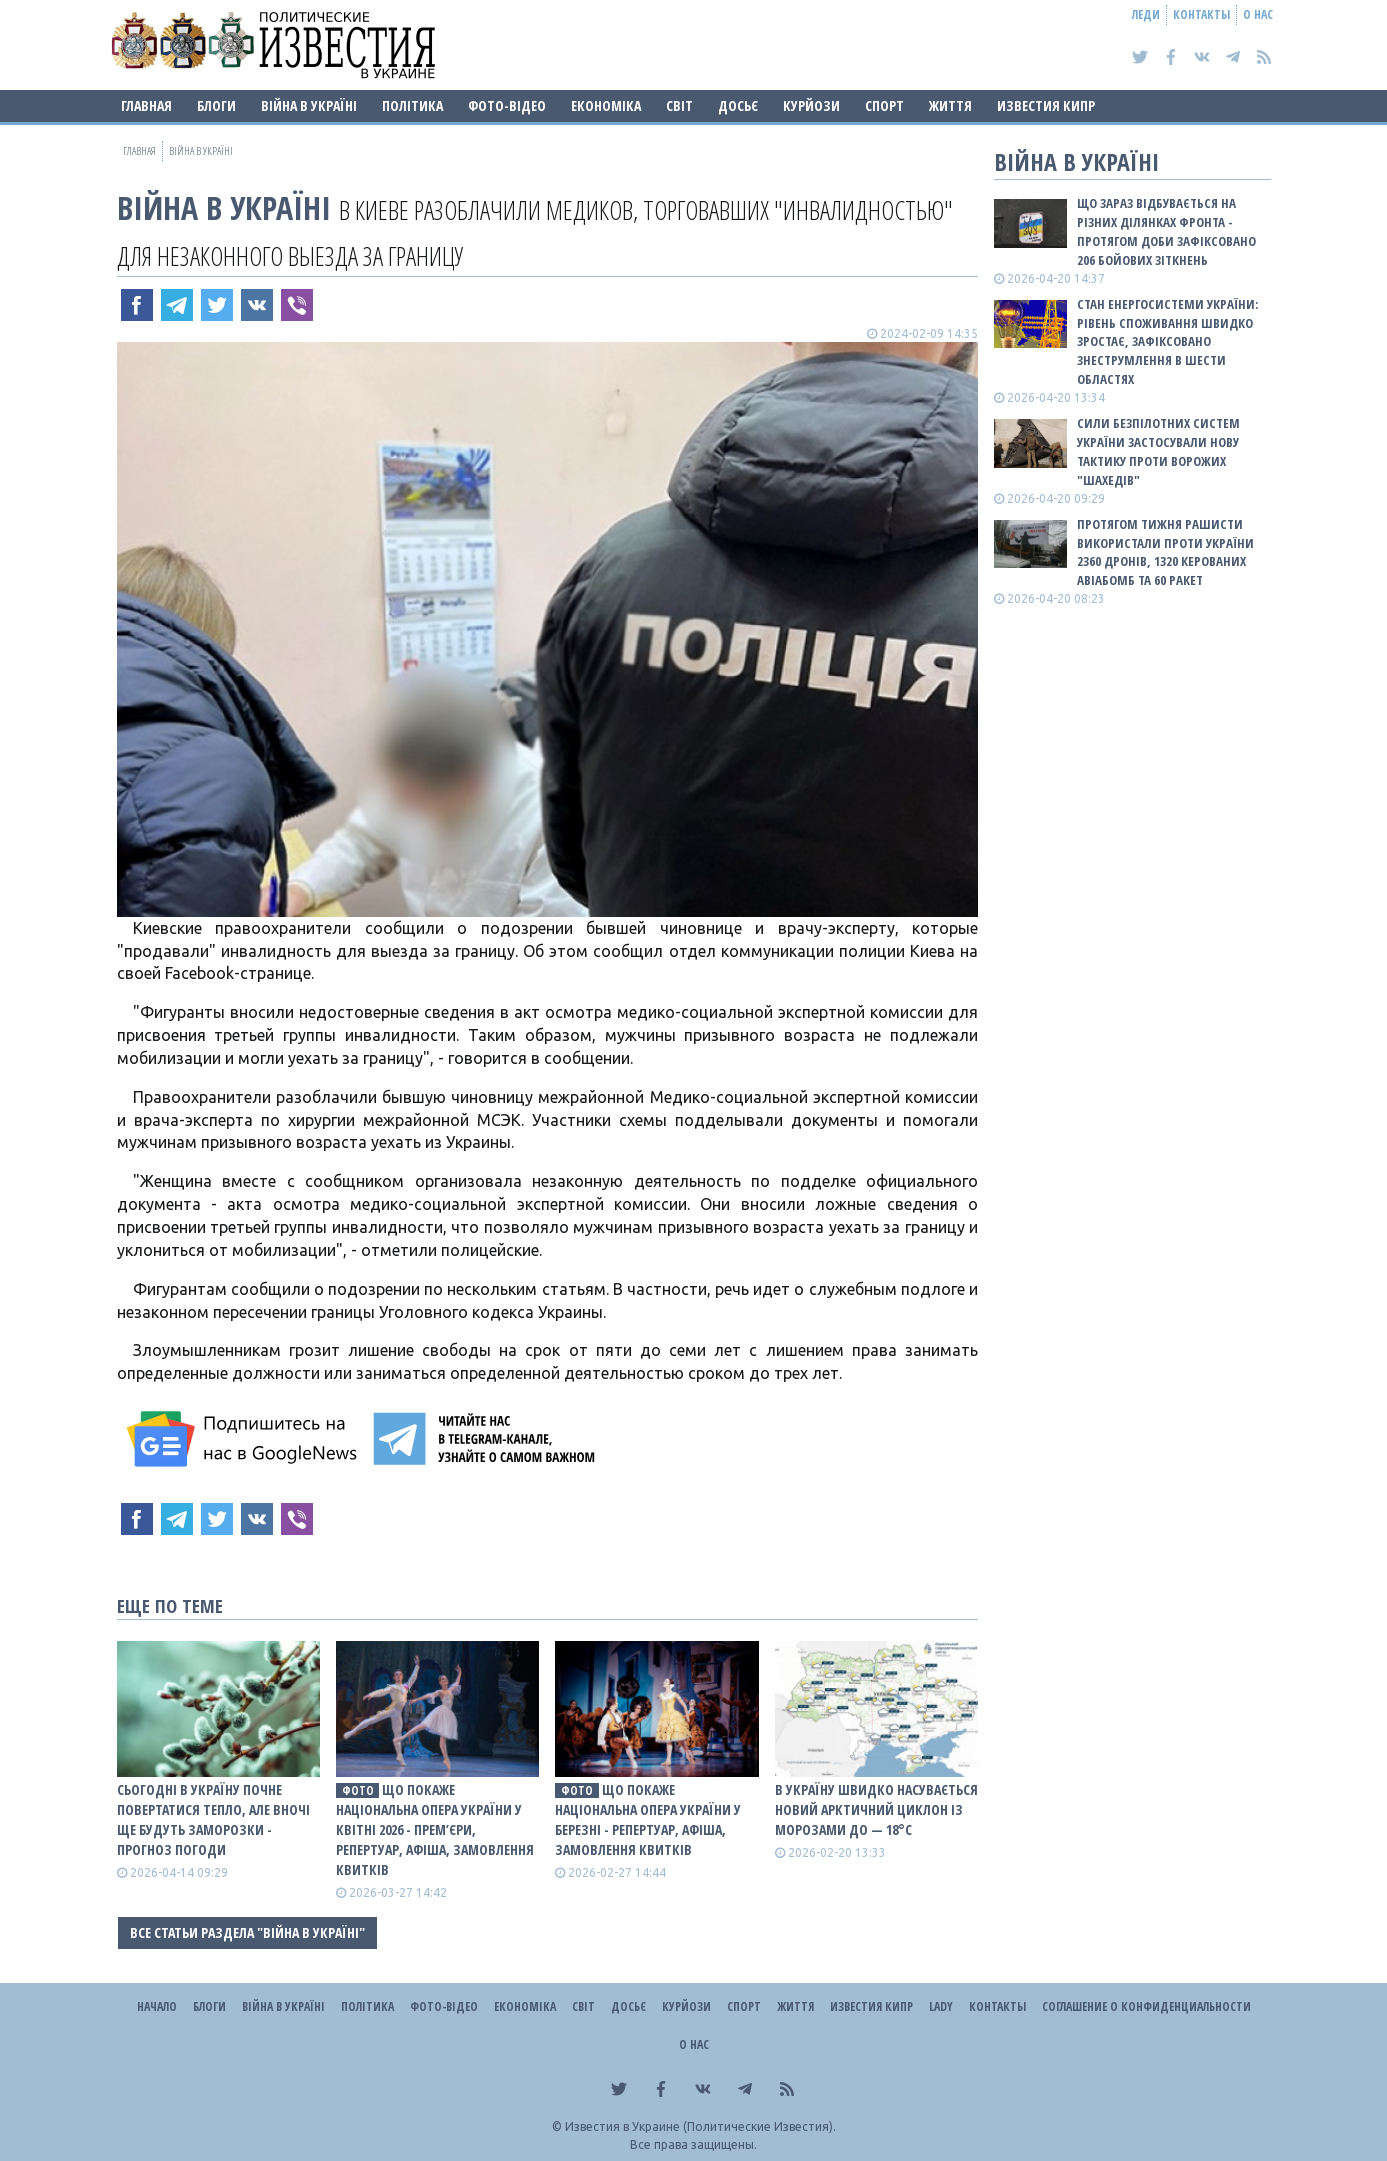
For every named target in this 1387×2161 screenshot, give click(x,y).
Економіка (606, 105)
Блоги (216, 105)
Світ (679, 105)
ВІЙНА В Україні (309, 105)
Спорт (884, 105)
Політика (412, 105)
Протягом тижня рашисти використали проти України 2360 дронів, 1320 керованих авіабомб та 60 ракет (1165, 552)
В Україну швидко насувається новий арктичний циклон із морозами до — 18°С (876, 1809)
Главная (146, 105)
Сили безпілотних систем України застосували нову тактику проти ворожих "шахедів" (1158, 451)
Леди (1146, 14)
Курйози (811, 105)
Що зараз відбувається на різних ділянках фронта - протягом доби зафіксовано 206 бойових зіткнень (1166, 231)
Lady (941, 2006)
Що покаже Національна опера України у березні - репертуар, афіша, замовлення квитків (648, 1819)
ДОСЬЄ (738, 105)
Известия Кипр (1046, 105)
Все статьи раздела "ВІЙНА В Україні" (247, 1932)
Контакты (1201, 14)
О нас (1258, 14)
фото (358, 1790)
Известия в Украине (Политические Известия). (700, 2126)
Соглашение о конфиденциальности (1146, 2006)
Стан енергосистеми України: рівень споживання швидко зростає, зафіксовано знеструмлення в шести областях (1167, 341)
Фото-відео (507, 105)
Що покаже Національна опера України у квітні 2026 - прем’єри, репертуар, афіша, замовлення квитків (435, 1829)
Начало (157, 2006)
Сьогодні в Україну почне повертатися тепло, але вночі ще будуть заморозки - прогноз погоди (213, 1819)
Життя (950, 105)
